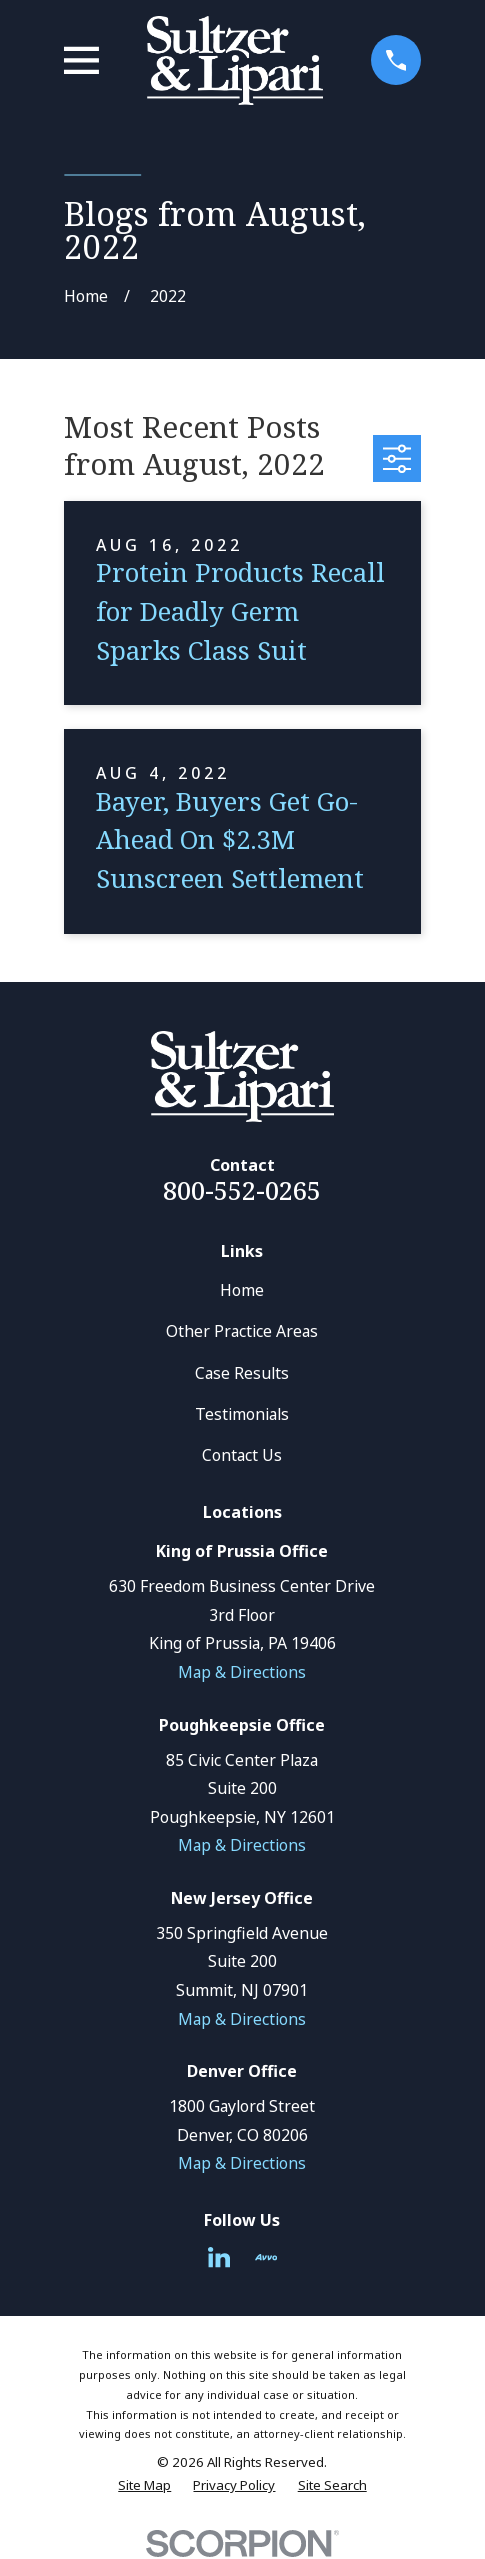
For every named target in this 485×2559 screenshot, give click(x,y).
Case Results (242, 1373)
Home (242, 1290)
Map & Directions (242, 1672)
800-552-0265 (242, 1190)
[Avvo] (266, 2257)
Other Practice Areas (242, 1331)
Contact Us (242, 1455)
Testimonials (242, 1414)
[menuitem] (144, 2486)
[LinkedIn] (219, 2257)
